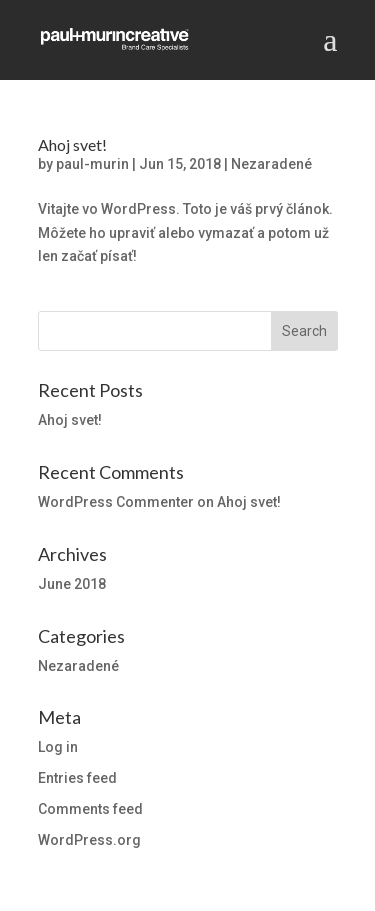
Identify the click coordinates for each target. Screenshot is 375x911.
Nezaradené (271, 164)
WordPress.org (89, 840)
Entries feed (77, 778)
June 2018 (72, 584)
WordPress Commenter (116, 502)
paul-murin (92, 164)
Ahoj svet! (72, 144)
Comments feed (90, 809)
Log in (58, 747)
